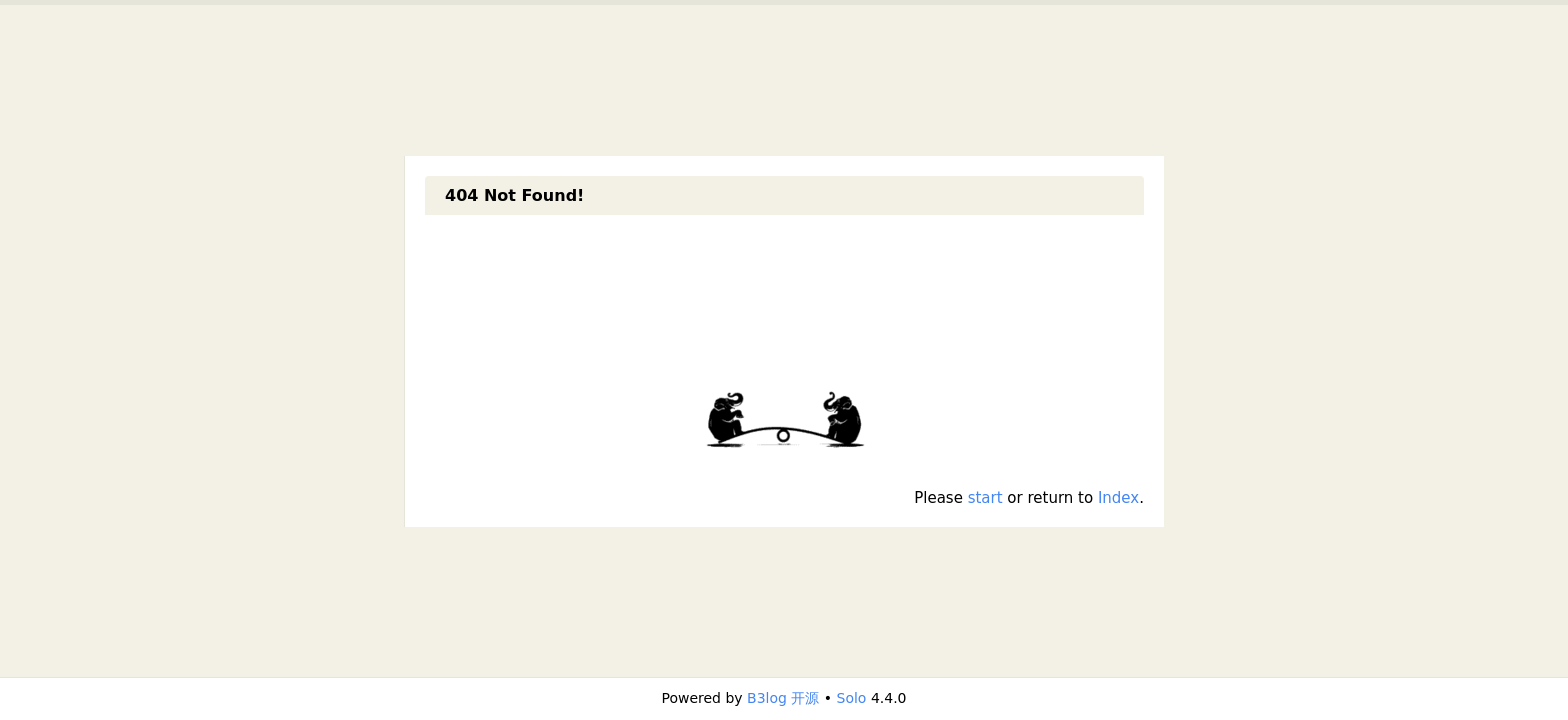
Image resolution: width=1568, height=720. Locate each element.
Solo (852, 698)
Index (1118, 498)
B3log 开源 (783, 698)
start (985, 498)
